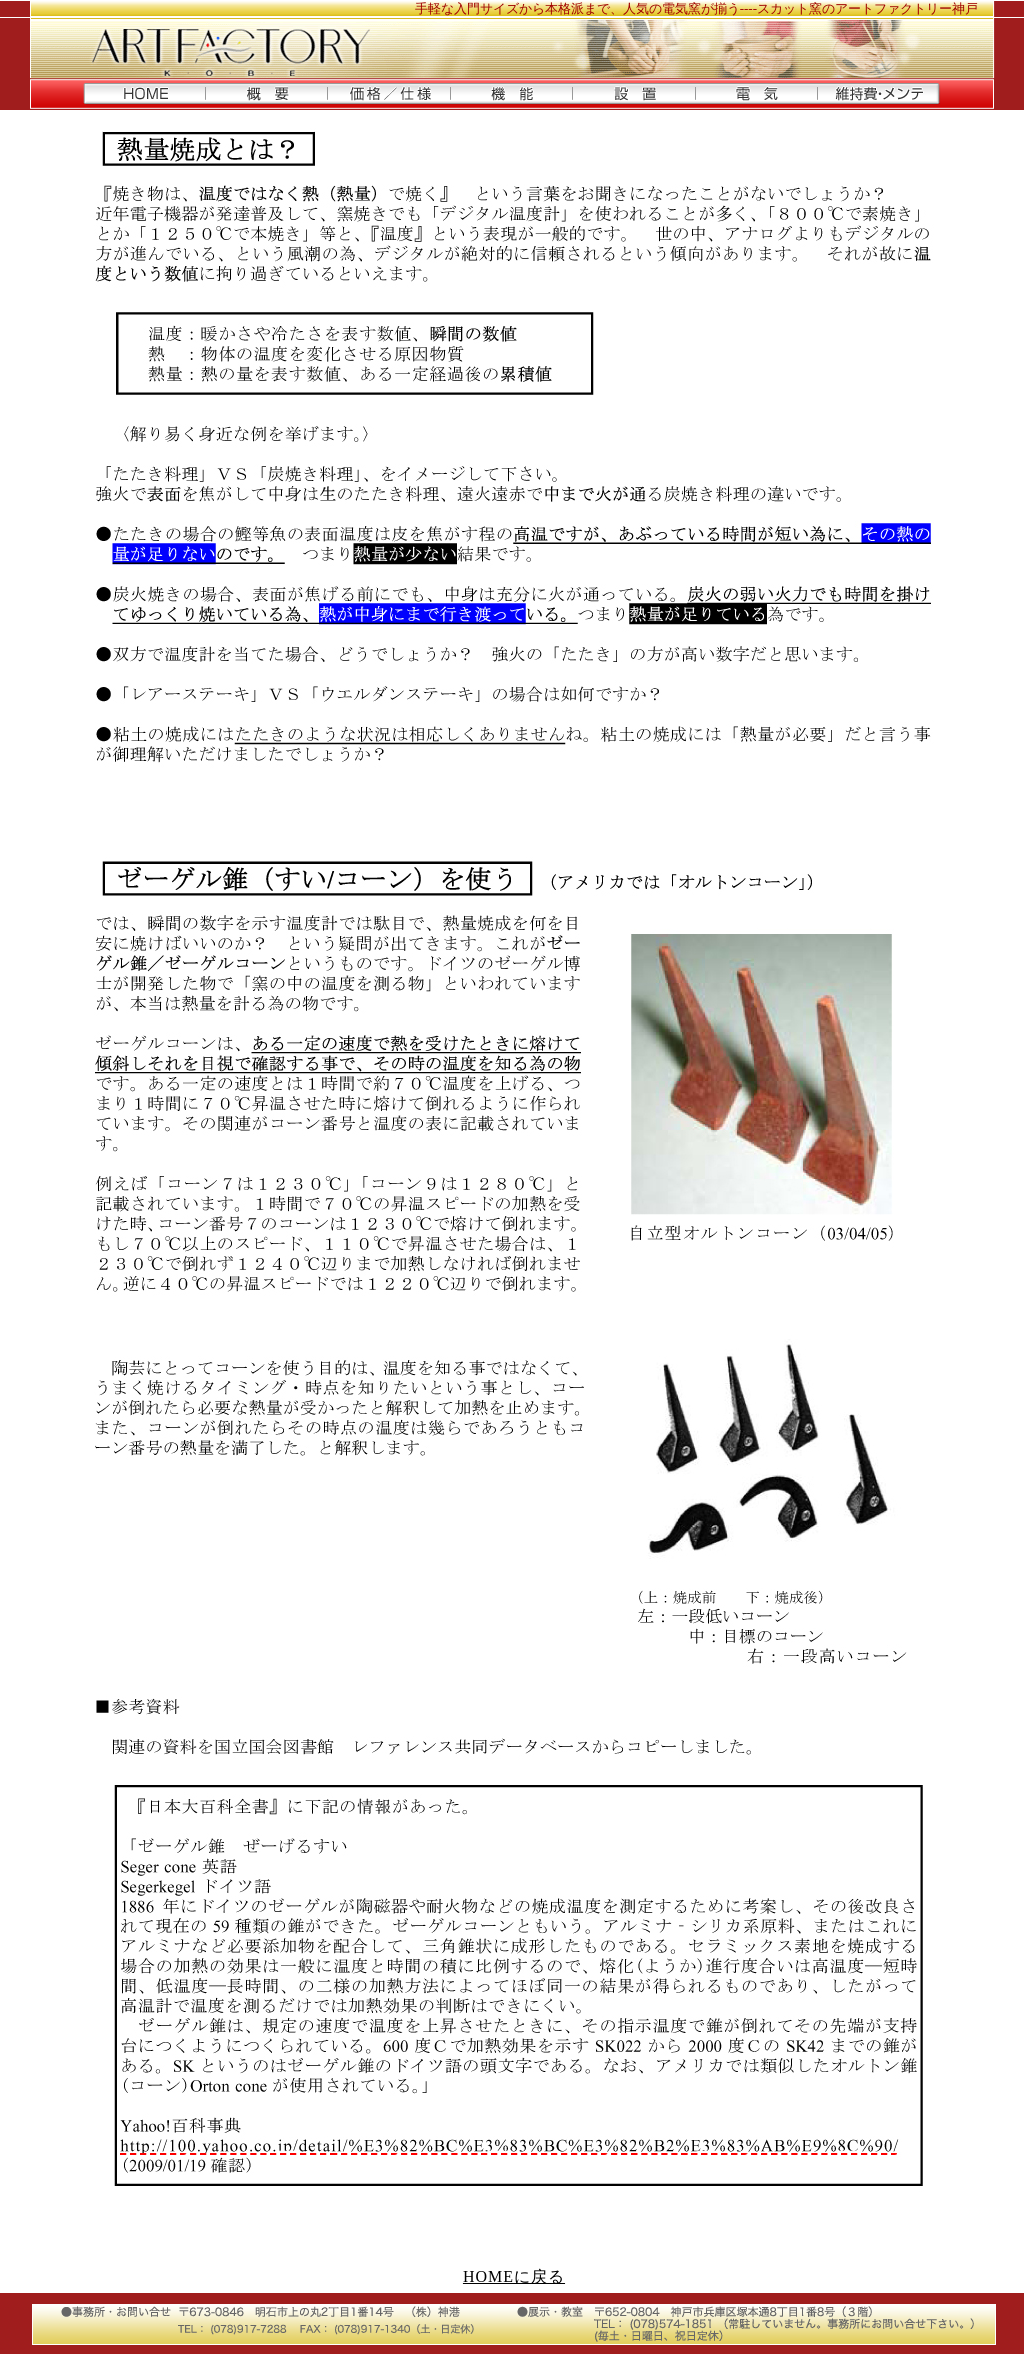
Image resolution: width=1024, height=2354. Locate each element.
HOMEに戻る (514, 2276)
